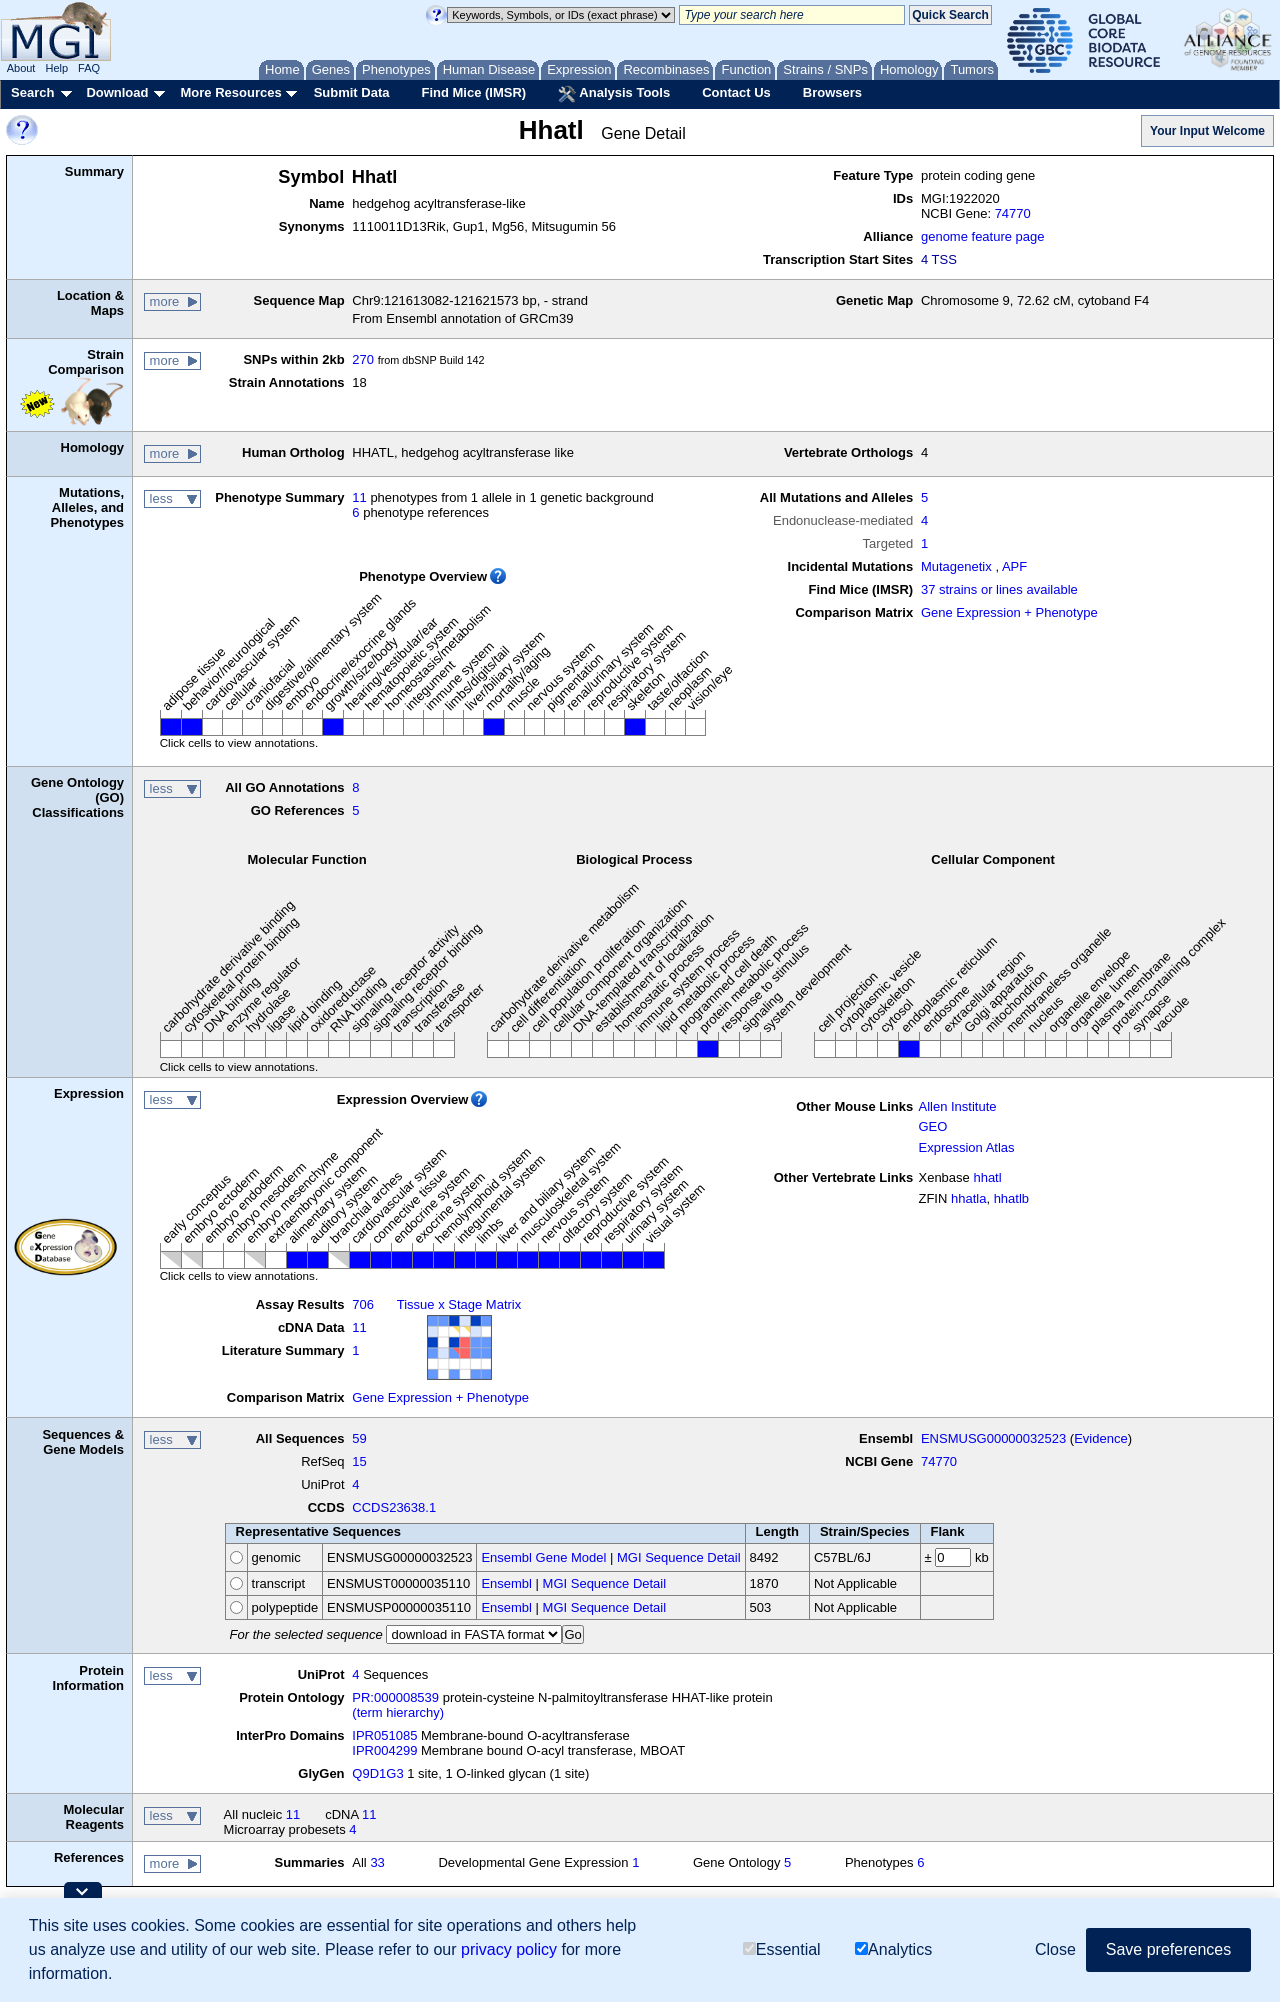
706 (363, 1304)
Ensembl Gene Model (543, 1557)
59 (359, 1438)
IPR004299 (384, 1750)
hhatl (987, 1177)
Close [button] (1055, 1949)
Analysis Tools (614, 94)
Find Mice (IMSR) (473, 92)
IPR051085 (384, 1735)
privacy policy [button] (509, 1949)
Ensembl (506, 1583)
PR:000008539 (395, 1697)
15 (359, 1461)
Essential (782, 1949)
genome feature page (983, 236)
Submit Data (352, 92)
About (21, 68)
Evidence (1100, 1438)
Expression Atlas (966, 1147)
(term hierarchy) (398, 1712)
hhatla (968, 1198)
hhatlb (1011, 1198)
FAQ (89, 68)
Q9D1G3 (377, 1773)
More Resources (230, 92)
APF (1014, 566)
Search (32, 92)
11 (359, 497)
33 (377, 1862)
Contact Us (736, 92)
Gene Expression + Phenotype (1009, 612)
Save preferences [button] (1168, 1949)
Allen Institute (957, 1106)
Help (56, 68)
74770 (1013, 213)
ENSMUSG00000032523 (993, 1438)
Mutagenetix (956, 566)
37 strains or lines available (999, 589)
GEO (932, 1126)
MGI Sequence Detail (679, 1557)
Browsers (832, 92)
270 (363, 359)
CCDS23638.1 (394, 1507)
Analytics (893, 1949)
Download (117, 92)
